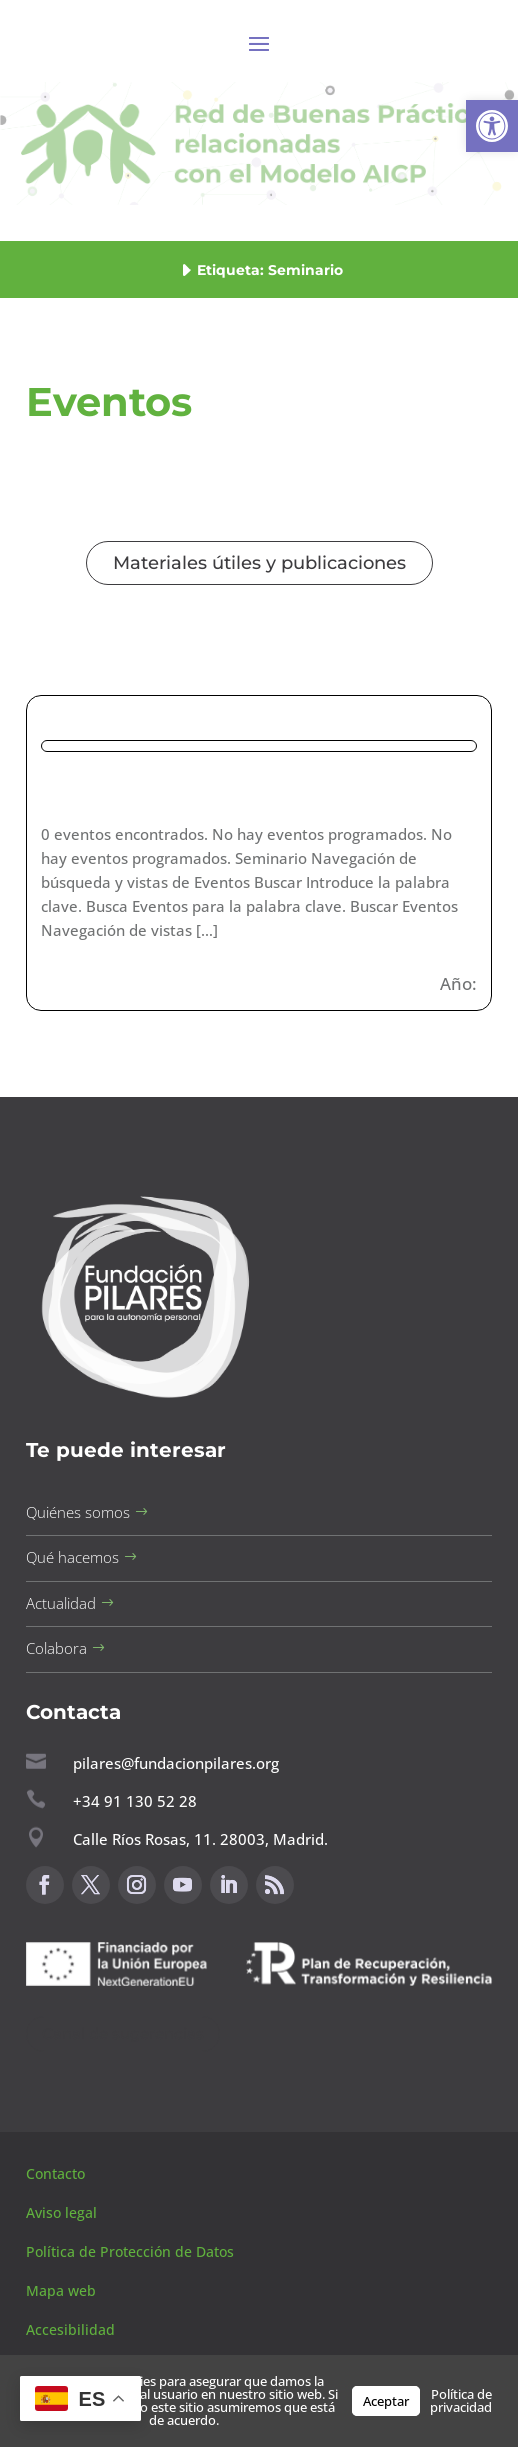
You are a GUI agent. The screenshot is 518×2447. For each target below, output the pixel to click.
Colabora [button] (56, 1648)
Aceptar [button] (386, 2401)
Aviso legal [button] (63, 2212)
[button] (492, 126)
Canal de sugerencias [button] (123, 2033)
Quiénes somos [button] (78, 1512)
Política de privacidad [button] (461, 2400)
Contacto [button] (57, 2173)
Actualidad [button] (61, 1603)
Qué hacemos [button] (72, 1557)
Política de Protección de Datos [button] (132, 2251)
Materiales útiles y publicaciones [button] (259, 563)
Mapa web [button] (61, 2290)
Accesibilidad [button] (70, 2329)
